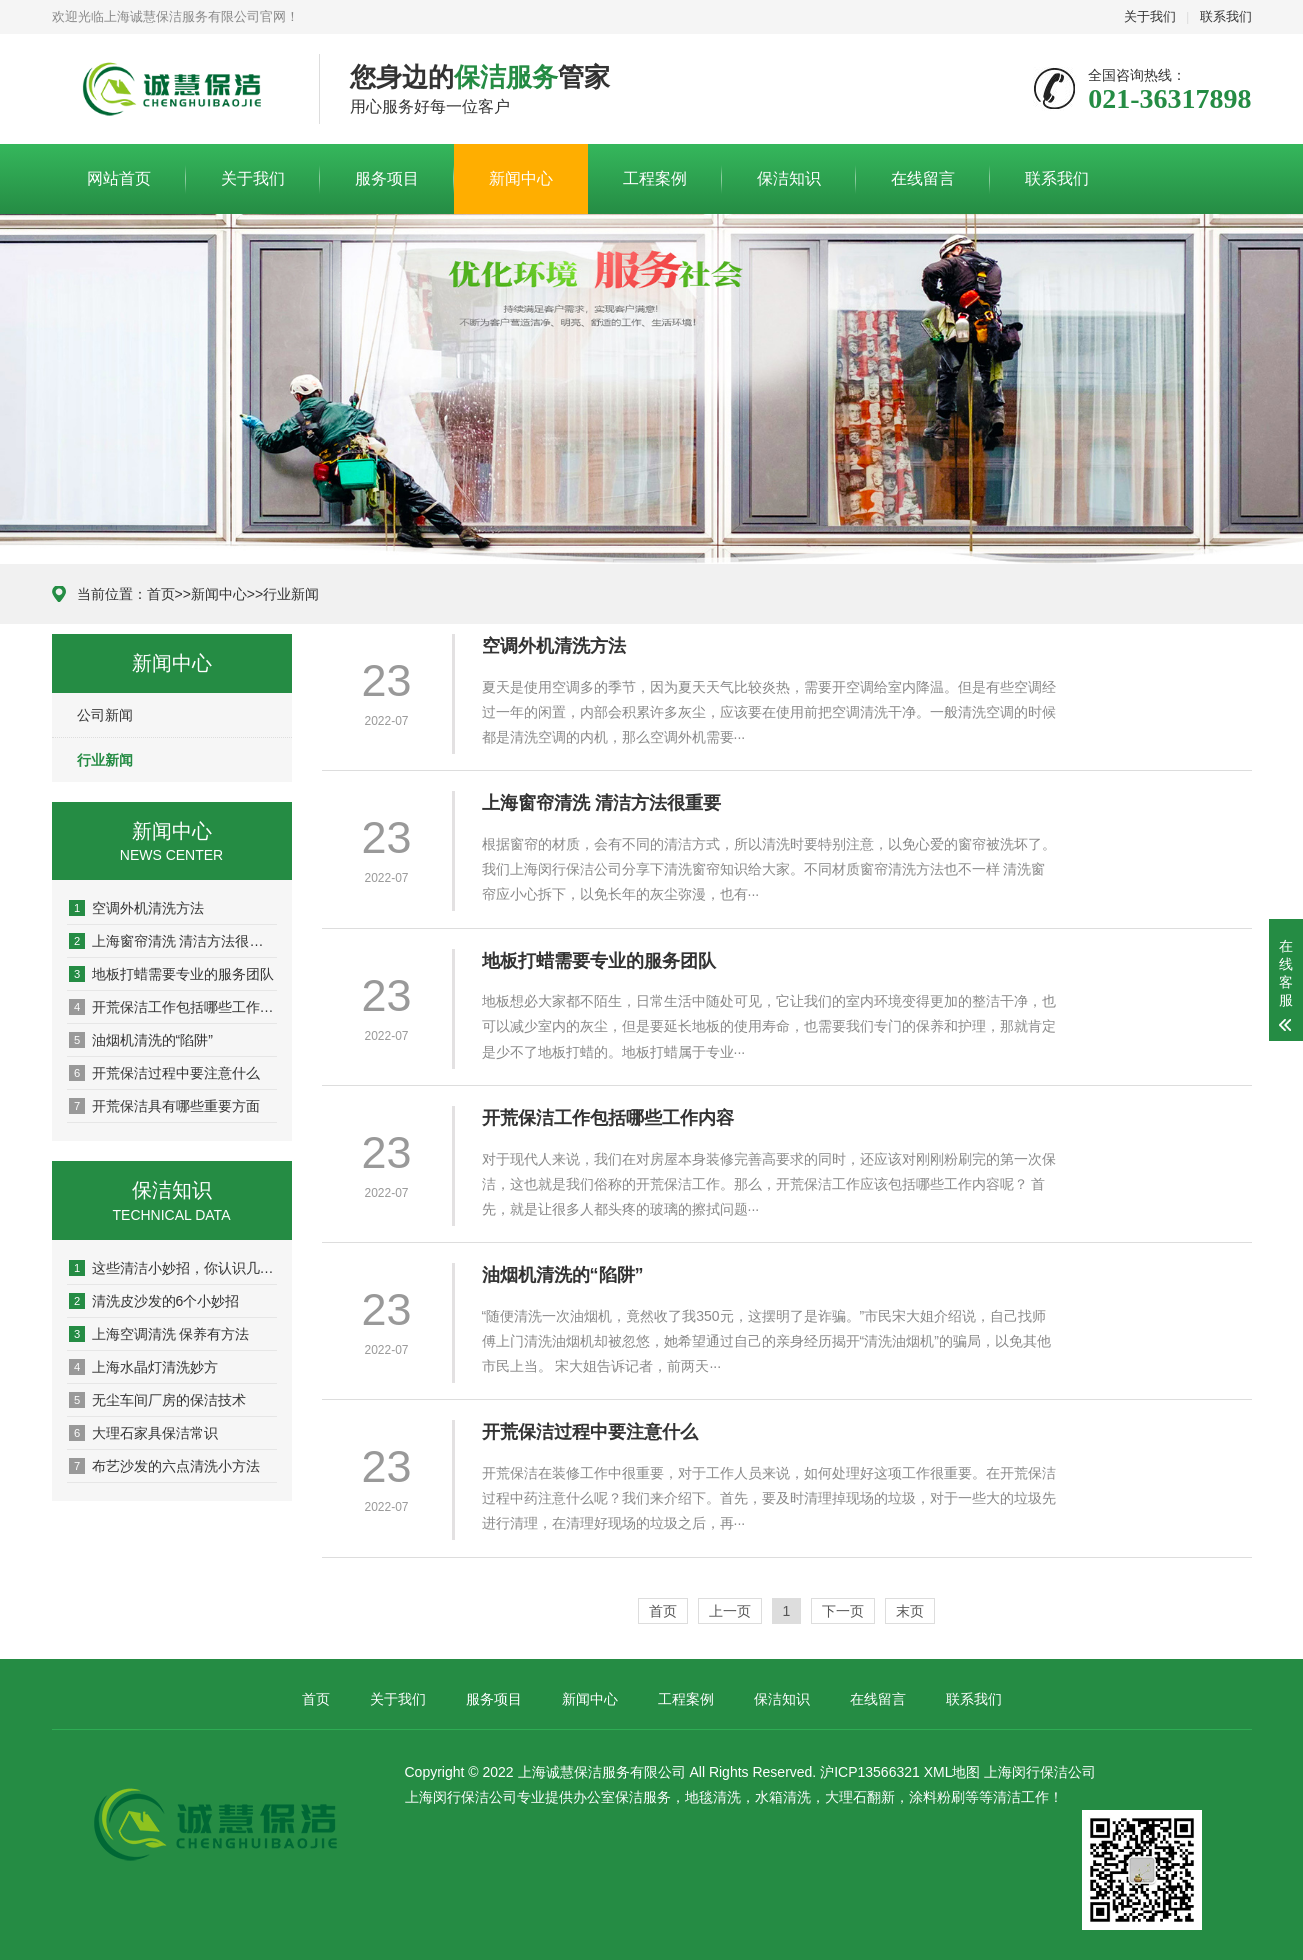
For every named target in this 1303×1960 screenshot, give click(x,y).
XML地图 (952, 1772)
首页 (161, 594)
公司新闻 (105, 715)
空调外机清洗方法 (136, 908)
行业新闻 (291, 594)
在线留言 (923, 178)
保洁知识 (789, 178)
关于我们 (1150, 16)
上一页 (730, 1611)
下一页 (843, 1611)
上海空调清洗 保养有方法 (159, 1334)
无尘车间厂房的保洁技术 (157, 1400)
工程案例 (655, 178)
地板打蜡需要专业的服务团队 (171, 974)
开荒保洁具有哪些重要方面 (164, 1106)
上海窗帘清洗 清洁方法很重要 (173, 941)
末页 (910, 1611)
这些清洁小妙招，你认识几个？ (173, 1268)
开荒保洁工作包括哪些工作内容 (173, 1007)
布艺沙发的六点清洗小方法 (164, 1466)
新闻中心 (521, 178)
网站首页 (119, 178)
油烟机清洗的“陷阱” (141, 1040)
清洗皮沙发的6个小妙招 (154, 1301)
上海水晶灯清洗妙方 (143, 1367)
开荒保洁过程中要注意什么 (164, 1073)
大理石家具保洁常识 (143, 1433)
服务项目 (387, 178)
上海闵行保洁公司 (1040, 1772)
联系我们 (1226, 16)
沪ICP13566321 (870, 1772)
